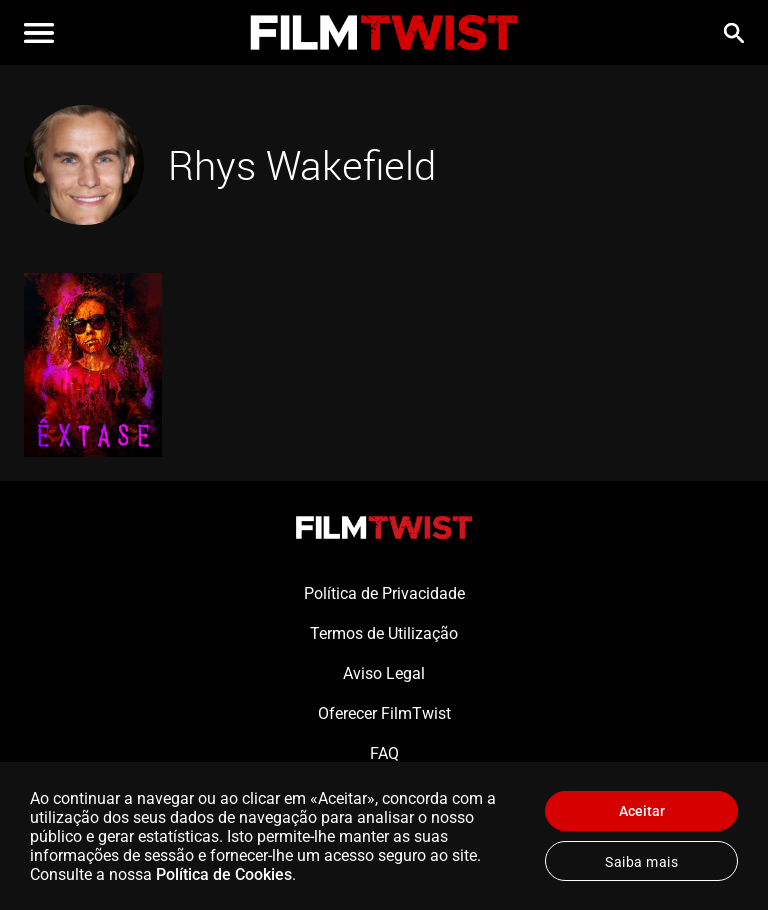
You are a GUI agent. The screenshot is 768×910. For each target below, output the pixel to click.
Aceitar (642, 811)
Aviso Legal (384, 673)
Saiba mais (641, 862)
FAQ (384, 753)
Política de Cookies (224, 874)
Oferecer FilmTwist (384, 713)
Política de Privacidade (384, 593)
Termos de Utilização (384, 633)
